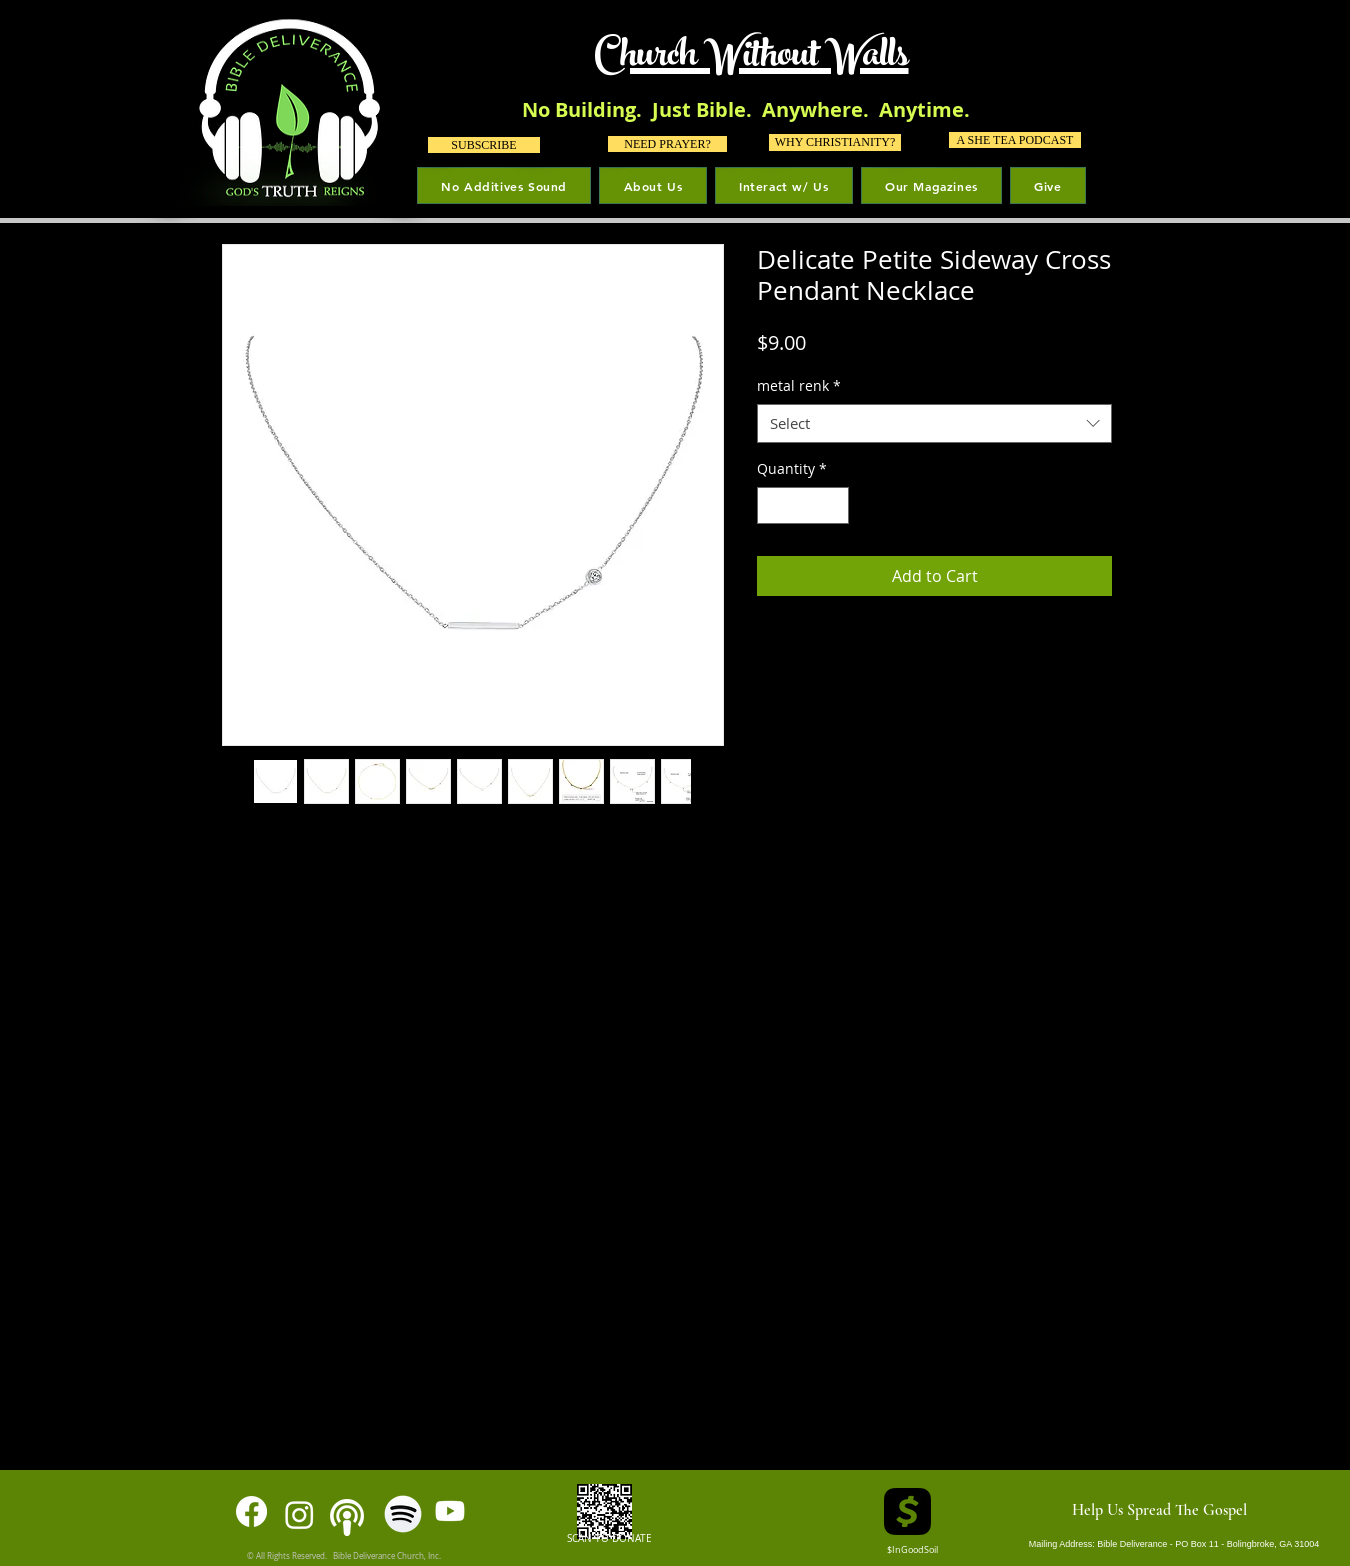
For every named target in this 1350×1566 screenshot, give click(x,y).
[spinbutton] (803, 505)
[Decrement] (772, 505)
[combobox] (934, 423)
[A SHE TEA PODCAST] (1015, 140)
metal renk (799, 385)
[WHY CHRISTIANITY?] (835, 142)
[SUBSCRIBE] (484, 145)
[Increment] (833, 505)
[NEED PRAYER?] (667, 144)
